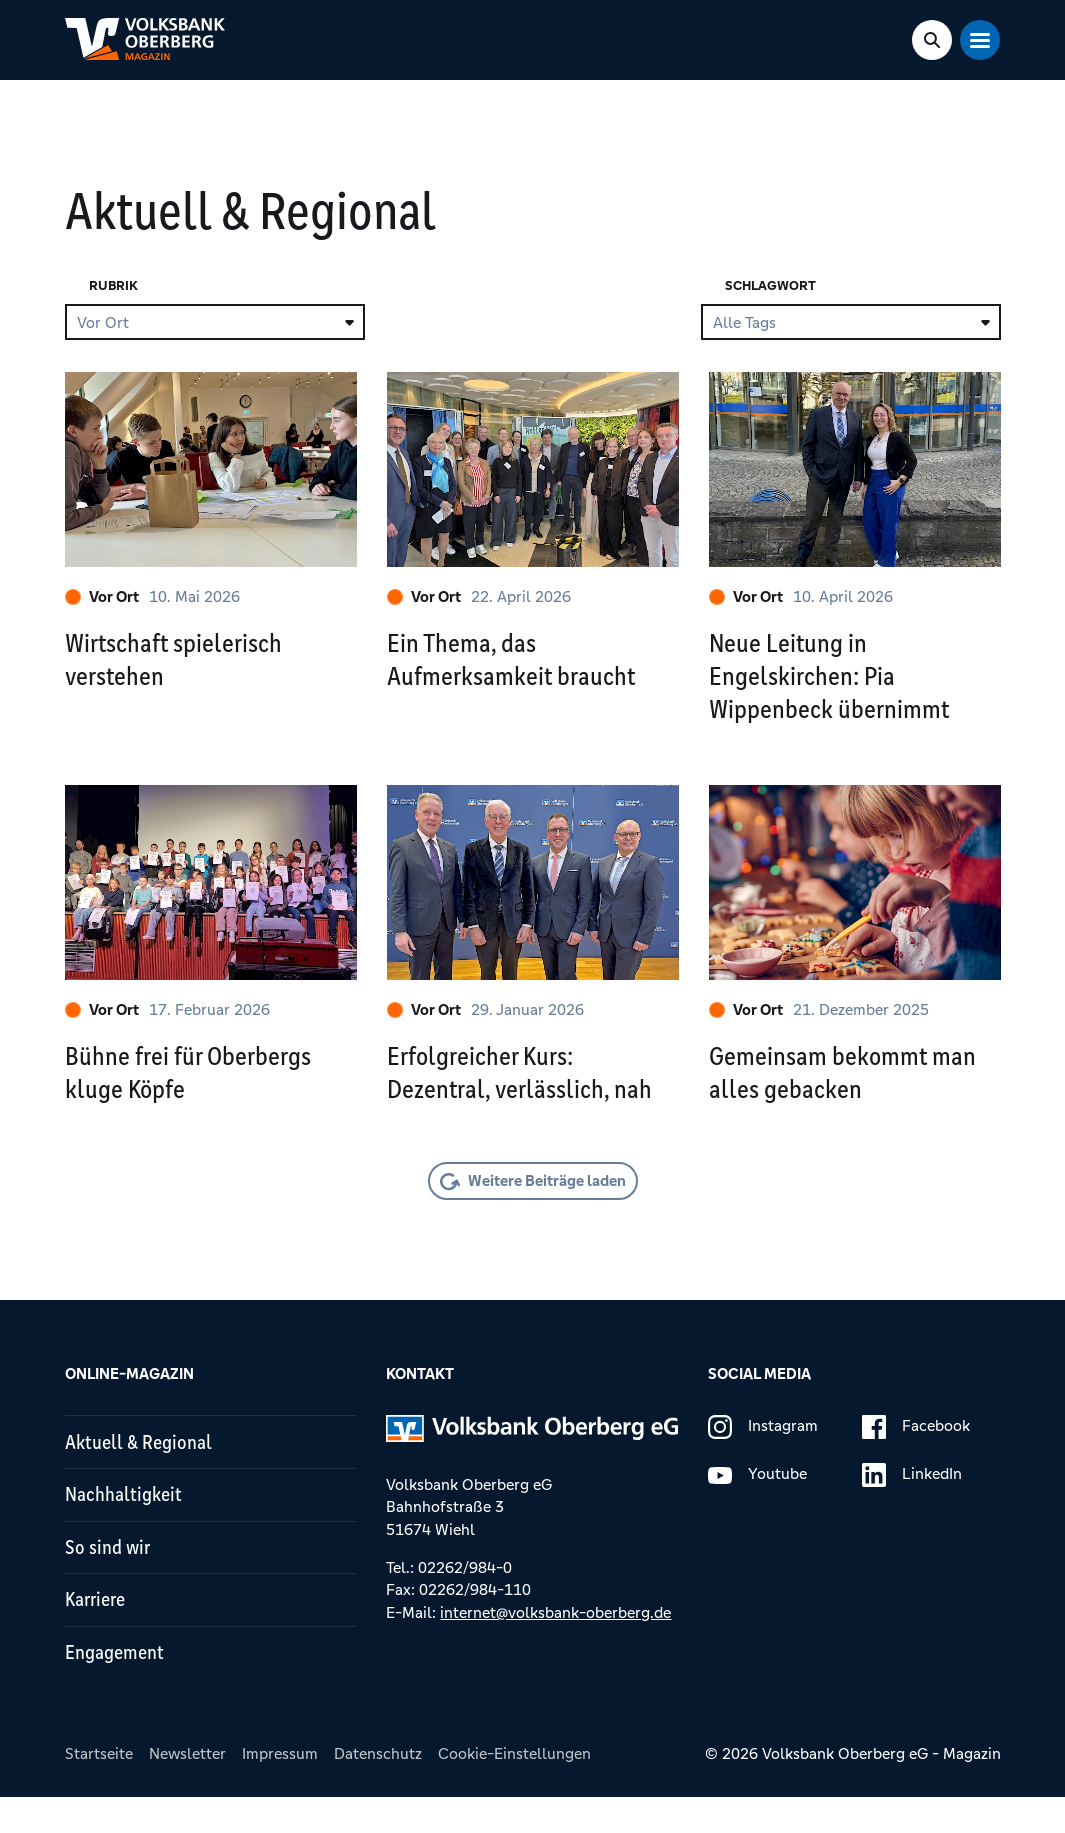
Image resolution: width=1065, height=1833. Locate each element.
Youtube (757, 1495)
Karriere (98, 1631)
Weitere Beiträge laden (547, 1200)
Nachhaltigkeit (126, 1520)
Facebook (916, 1448)
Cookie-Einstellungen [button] (514, 1789)
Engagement (117, 1687)
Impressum (280, 1789)
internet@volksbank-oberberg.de (555, 1632)
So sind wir (109, 1575)
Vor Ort (102, 596)
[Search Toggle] (933, 40)
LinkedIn (912, 1495)
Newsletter (187, 1789)
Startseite (99, 1789)
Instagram (763, 1448)
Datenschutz (378, 1789)
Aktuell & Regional (141, 1464)
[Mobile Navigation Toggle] (981, 40)
